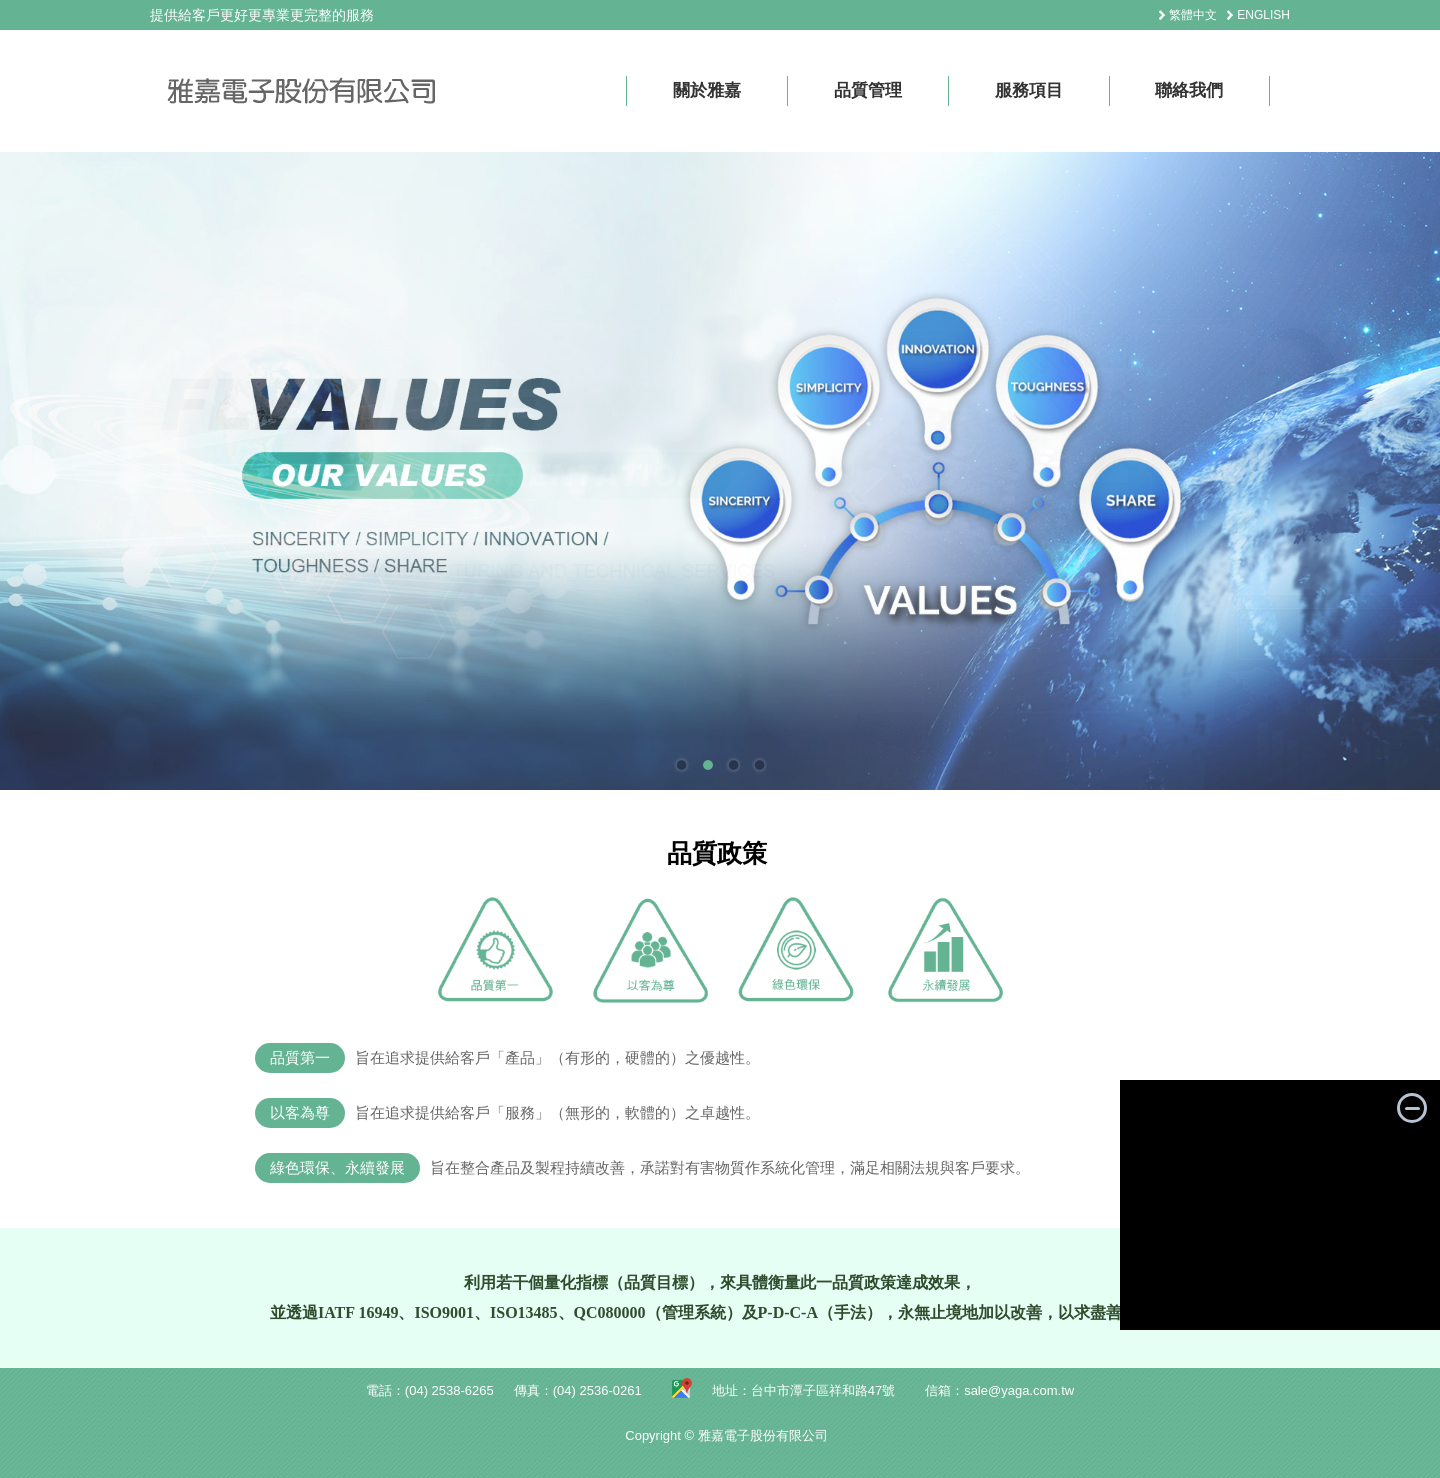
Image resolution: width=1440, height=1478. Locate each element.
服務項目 (1029, 90)
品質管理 (868, 90)
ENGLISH (1263, 15)
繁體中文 (1193, 15)
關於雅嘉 (707, 90)
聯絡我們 (1189, 90)
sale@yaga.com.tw (1019, 1390)
